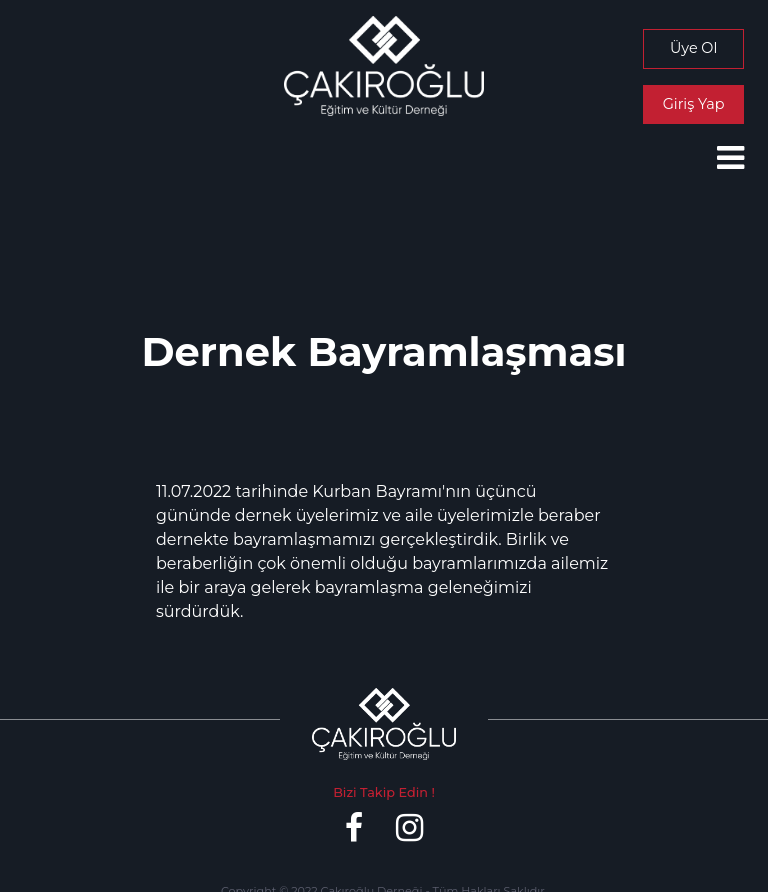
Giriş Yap (694, 104)
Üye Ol (693, 48)
